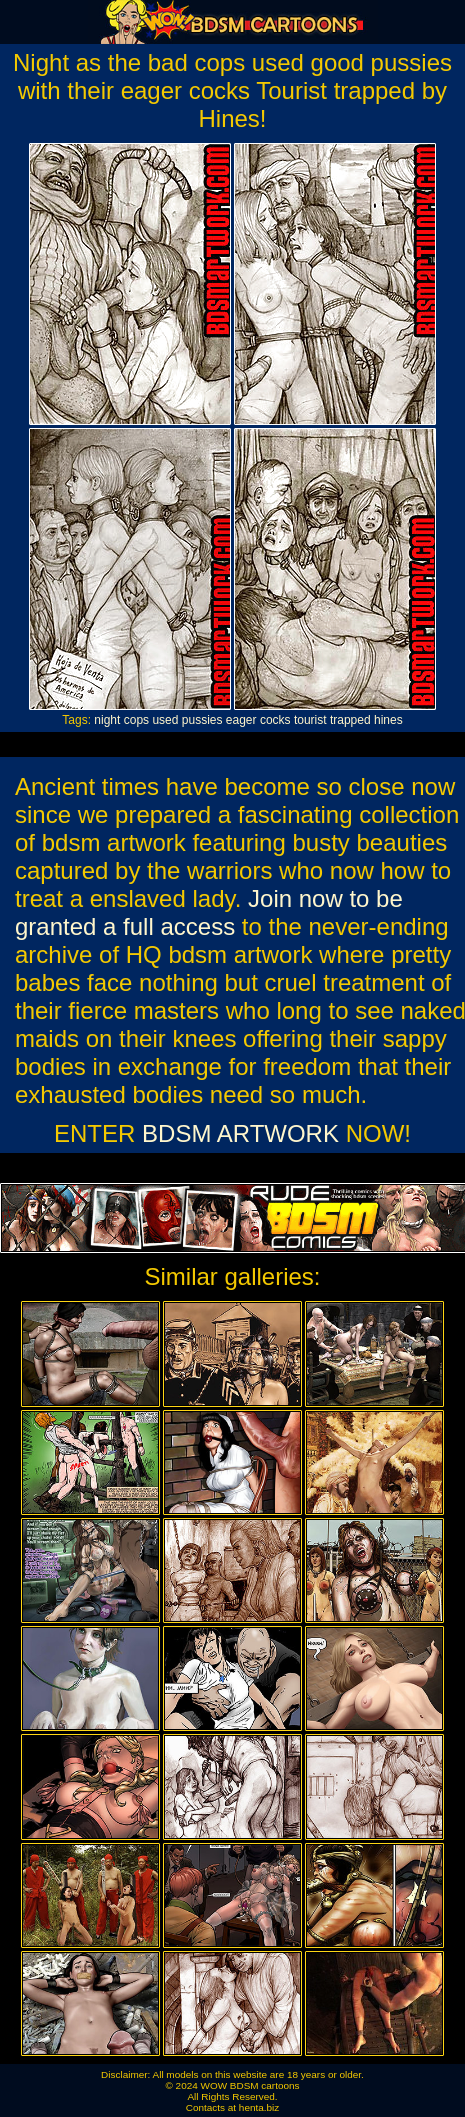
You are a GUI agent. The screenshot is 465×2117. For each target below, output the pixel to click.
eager (241, 720)
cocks (275, 720)
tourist (310, 720)
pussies (202, 720)
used (165, 720)
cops (136, 720)
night (107, 720)
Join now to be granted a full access (209, 912)
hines (388, 720)
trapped (350, 720)
